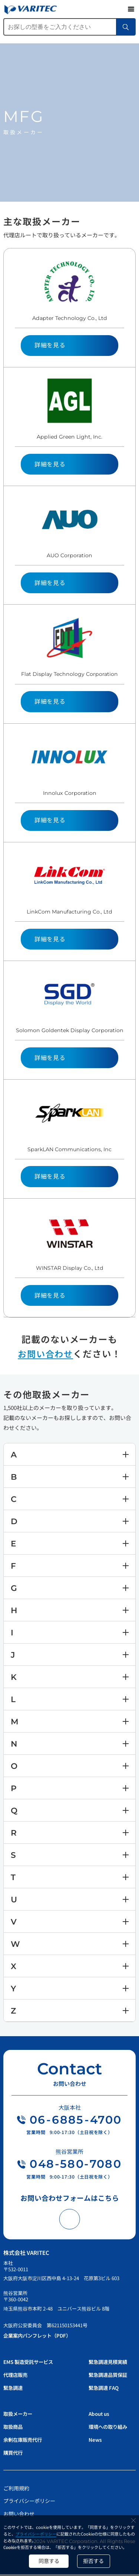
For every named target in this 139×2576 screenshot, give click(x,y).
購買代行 (13, 2454)
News (95, 2441)
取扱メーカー (18, 2415)
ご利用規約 (16, 2489)
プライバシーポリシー (36, 2533)
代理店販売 (16, 2376)
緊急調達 (13, 2389)
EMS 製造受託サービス (30, 2363)
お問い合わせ (46, 1353)
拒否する (94, 2561)
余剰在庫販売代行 (24, 2441)
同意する (48, 2561)
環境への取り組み (109, 2428)
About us (100, 2415)
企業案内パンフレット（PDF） (39, 2337)
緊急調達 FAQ (105, 2389)
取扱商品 (13, 2428)
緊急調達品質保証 (109, 2376)
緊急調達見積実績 (109, 2363)
